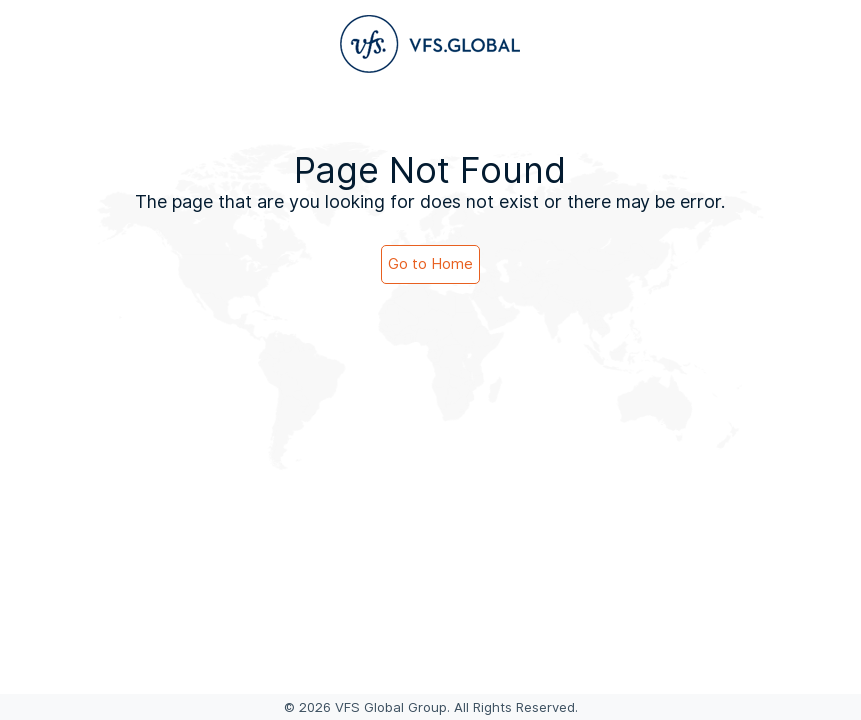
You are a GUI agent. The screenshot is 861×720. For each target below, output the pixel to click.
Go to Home (430, 264)
